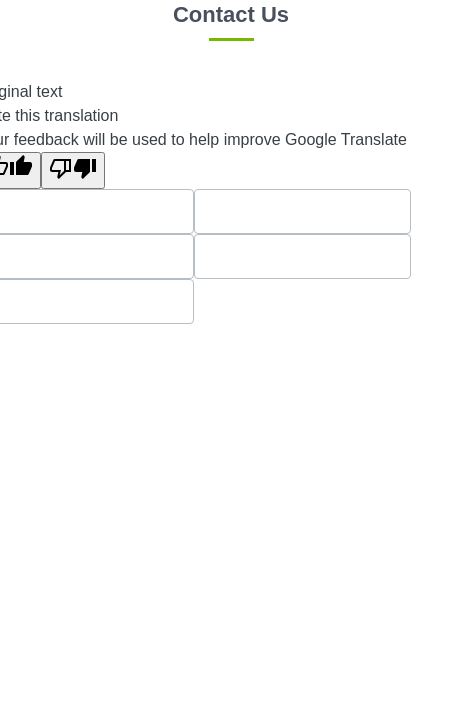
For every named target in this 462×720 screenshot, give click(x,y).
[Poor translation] (73, 170)
